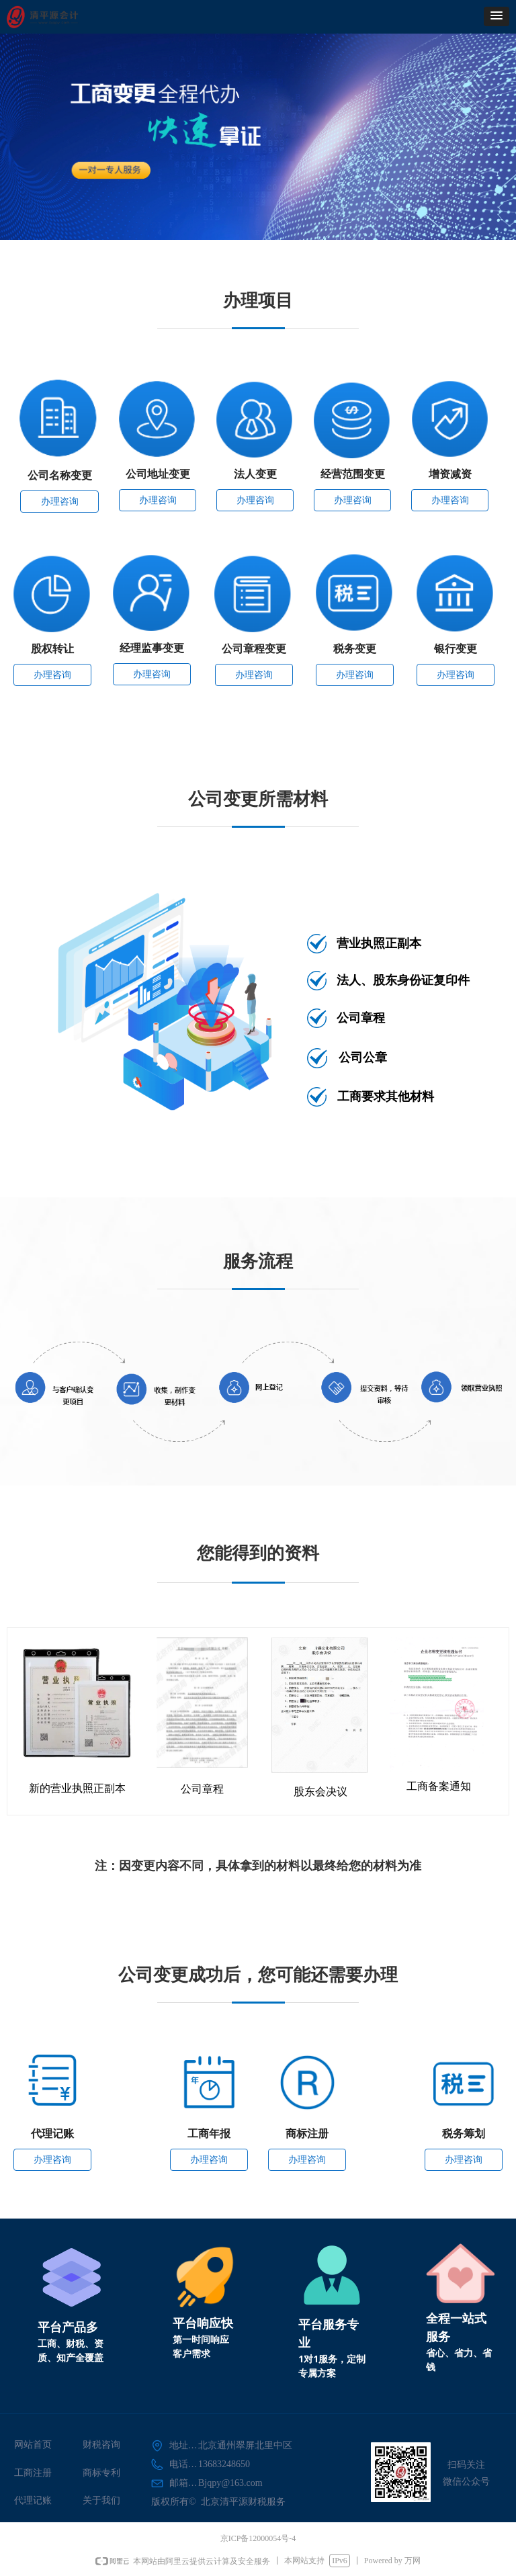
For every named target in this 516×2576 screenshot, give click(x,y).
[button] (496, 16)
